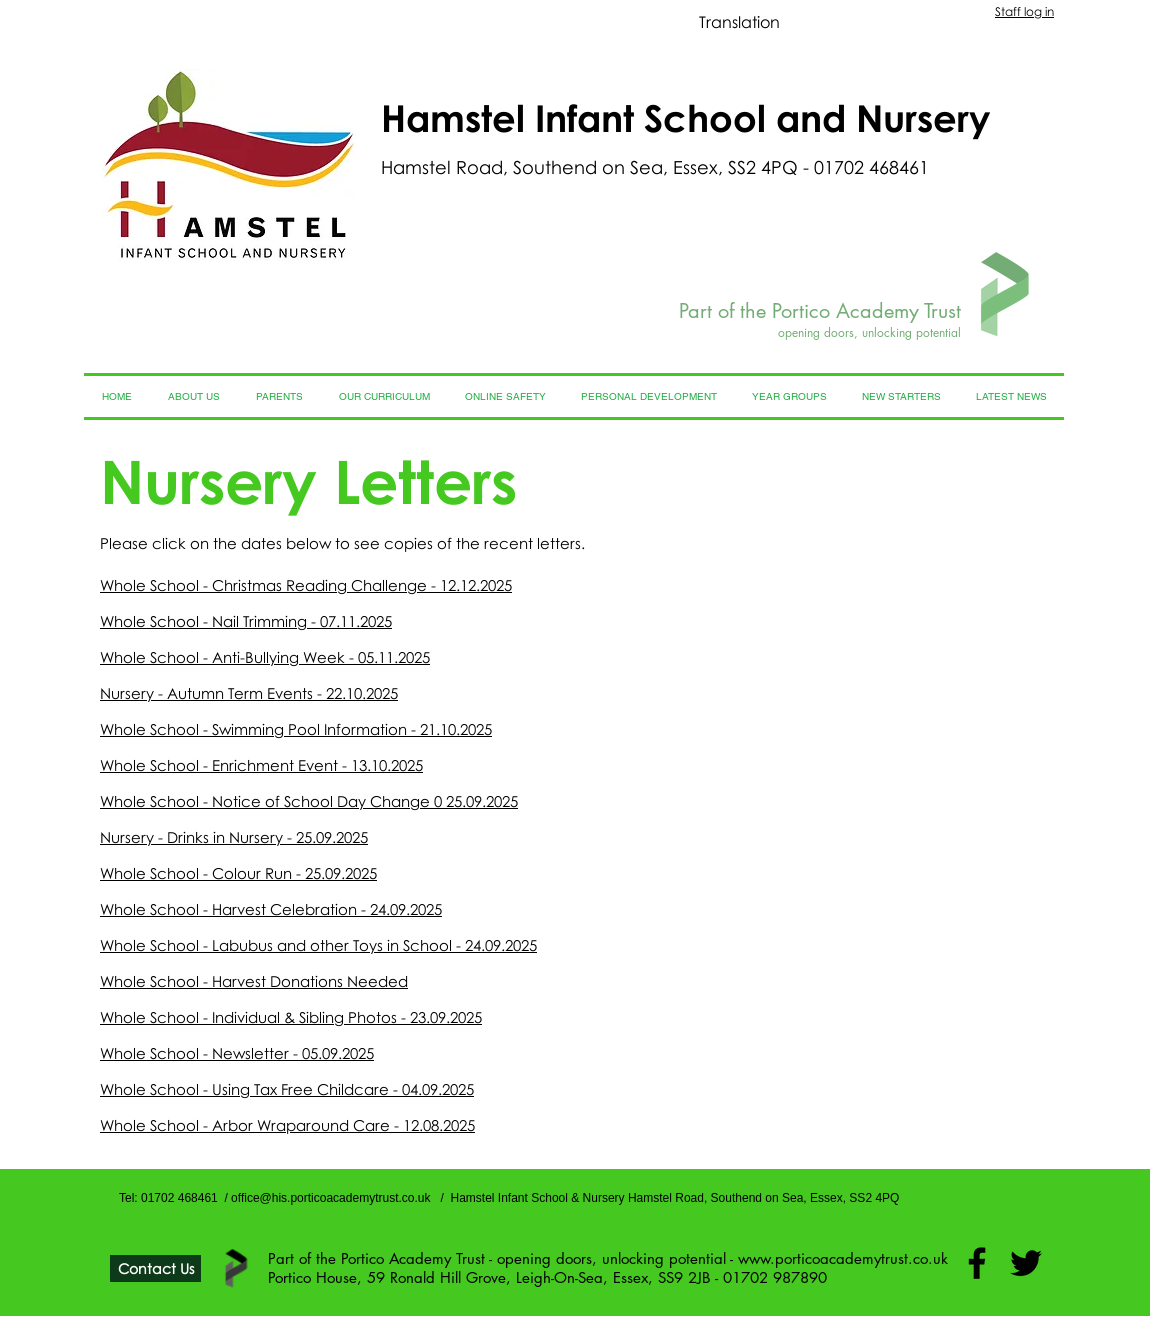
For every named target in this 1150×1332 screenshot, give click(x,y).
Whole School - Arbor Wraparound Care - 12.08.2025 (287, 1125)
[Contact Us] (155, 1268)
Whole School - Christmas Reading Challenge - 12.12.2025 (306, 585)
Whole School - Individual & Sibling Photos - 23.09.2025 (291, 1017)
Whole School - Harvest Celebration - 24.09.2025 (271, 909)
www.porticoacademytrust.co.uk (843, 1258)
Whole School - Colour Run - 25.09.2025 (238, 873)
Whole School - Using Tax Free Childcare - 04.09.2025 (287, 1089)
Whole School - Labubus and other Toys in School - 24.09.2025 (318, 945)
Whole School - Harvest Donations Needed (254, 981)
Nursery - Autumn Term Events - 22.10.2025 (249, 693)
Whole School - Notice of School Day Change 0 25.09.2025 (309, 801)
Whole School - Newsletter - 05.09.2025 (237, 1053)
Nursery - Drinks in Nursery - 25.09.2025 (234, 837)
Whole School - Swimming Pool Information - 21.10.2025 (296, 729)
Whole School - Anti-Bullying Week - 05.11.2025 (265, 657)
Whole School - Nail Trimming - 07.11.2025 (246, 621)
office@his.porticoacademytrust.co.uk (330, 1198)
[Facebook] (977, 1263)
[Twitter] (1026, 1263)
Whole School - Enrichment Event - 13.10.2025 (261, 765)
